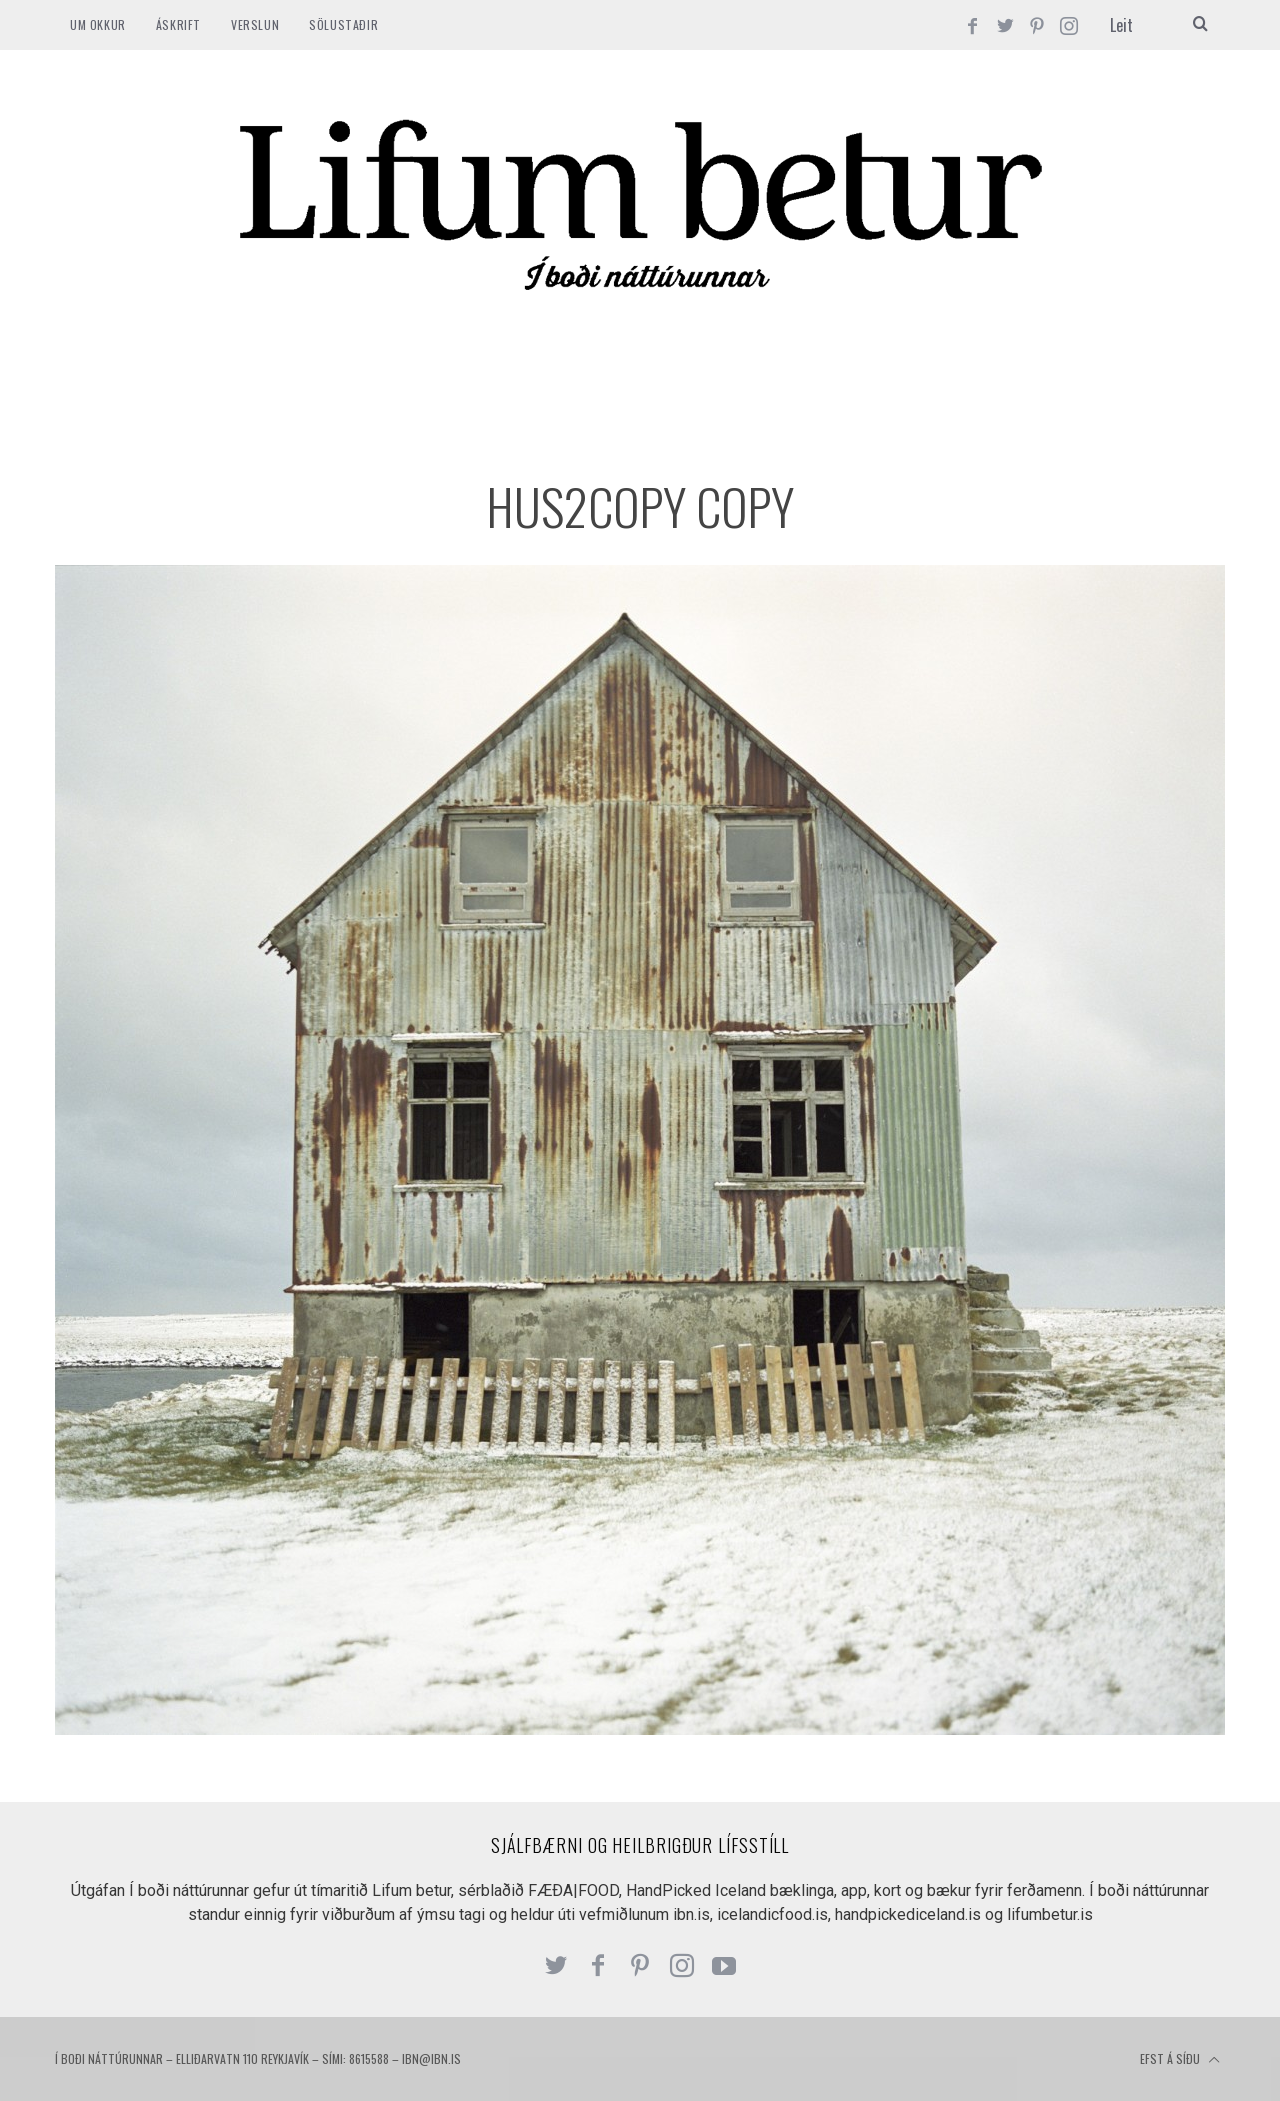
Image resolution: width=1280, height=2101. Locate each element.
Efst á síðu (1180, 2060)
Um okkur (98, 24)
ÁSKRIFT (178, 24)
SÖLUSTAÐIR (343, 24)
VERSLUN (255, 24)
